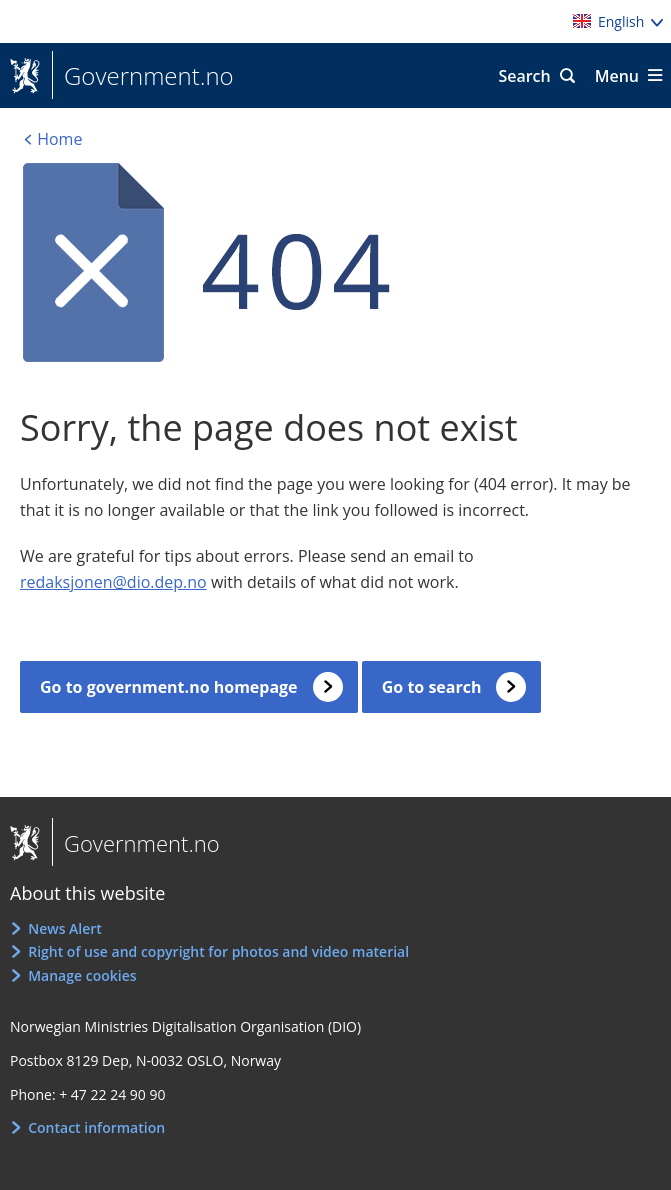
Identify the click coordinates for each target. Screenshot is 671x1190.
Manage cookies (82, 975)
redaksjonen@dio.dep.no (113, 582)
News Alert (65, 928)
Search (524, 76)
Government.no (143, 76)
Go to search (432, 687)
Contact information (96, 1127)
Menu (617, 76)
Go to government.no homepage (169, 687)
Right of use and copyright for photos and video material (218, 951)
